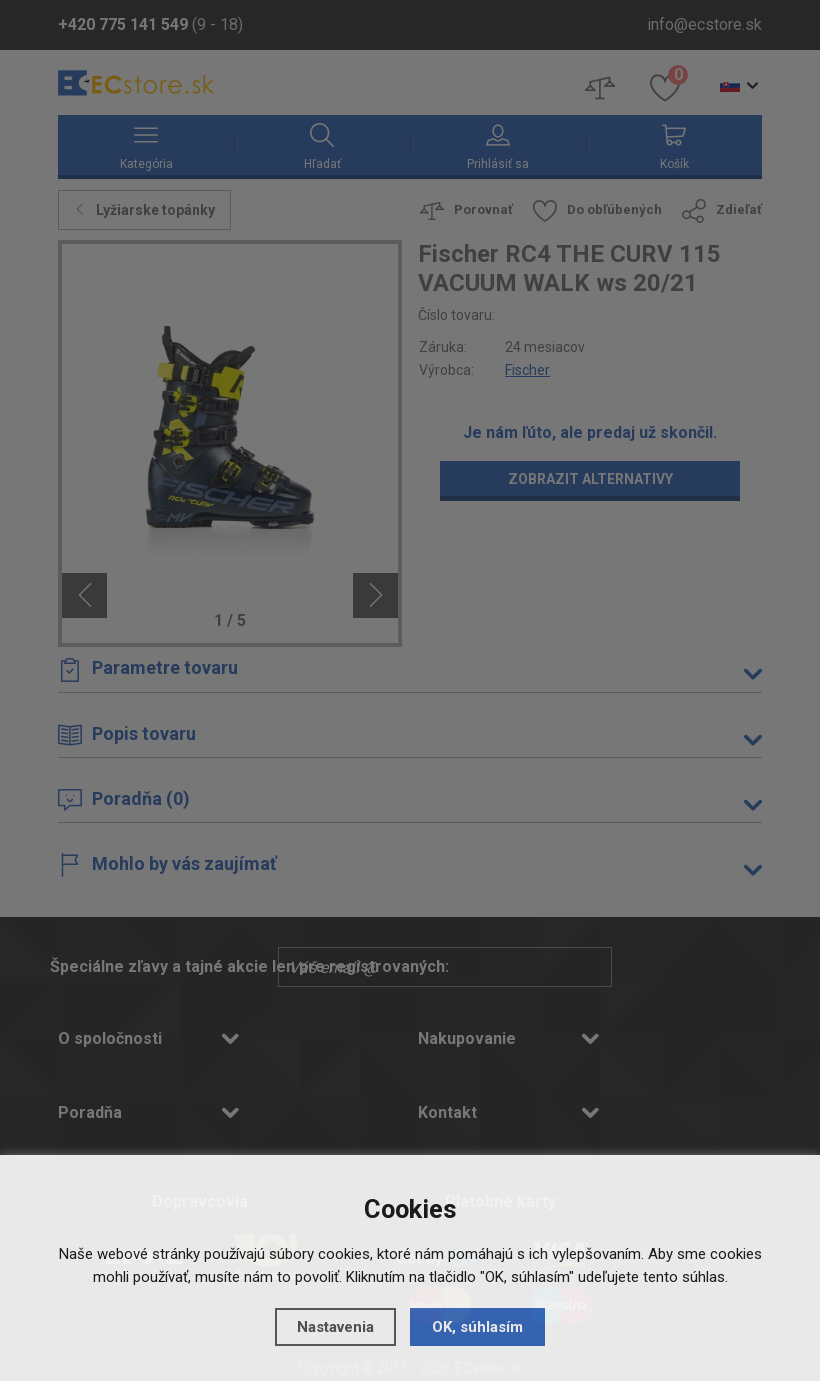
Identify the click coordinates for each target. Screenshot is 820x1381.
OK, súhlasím (477, 1327)
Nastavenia (335, 1327)
